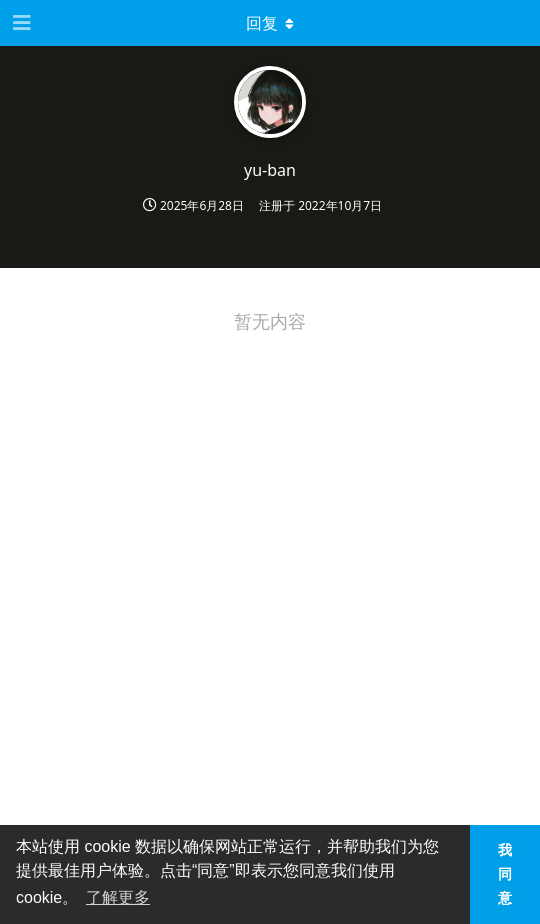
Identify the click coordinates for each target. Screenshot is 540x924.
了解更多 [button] (118, 897)
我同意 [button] (505, 874)
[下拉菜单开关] (270, 23)
